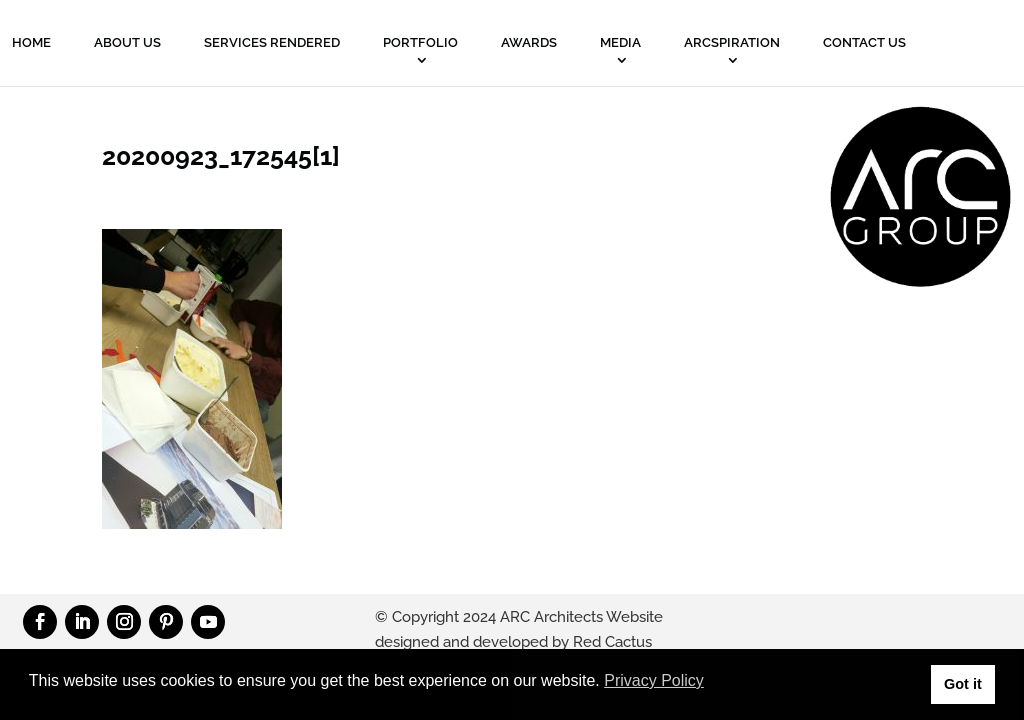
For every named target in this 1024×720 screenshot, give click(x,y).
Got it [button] (963, 684)
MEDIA (620, 42)
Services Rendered (272, 42)
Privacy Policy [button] (654, 680)
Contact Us (864, 42)
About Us (127, 42)
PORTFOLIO (420, 42)
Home (31, 42)
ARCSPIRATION (732, 42)
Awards (529, 42)
